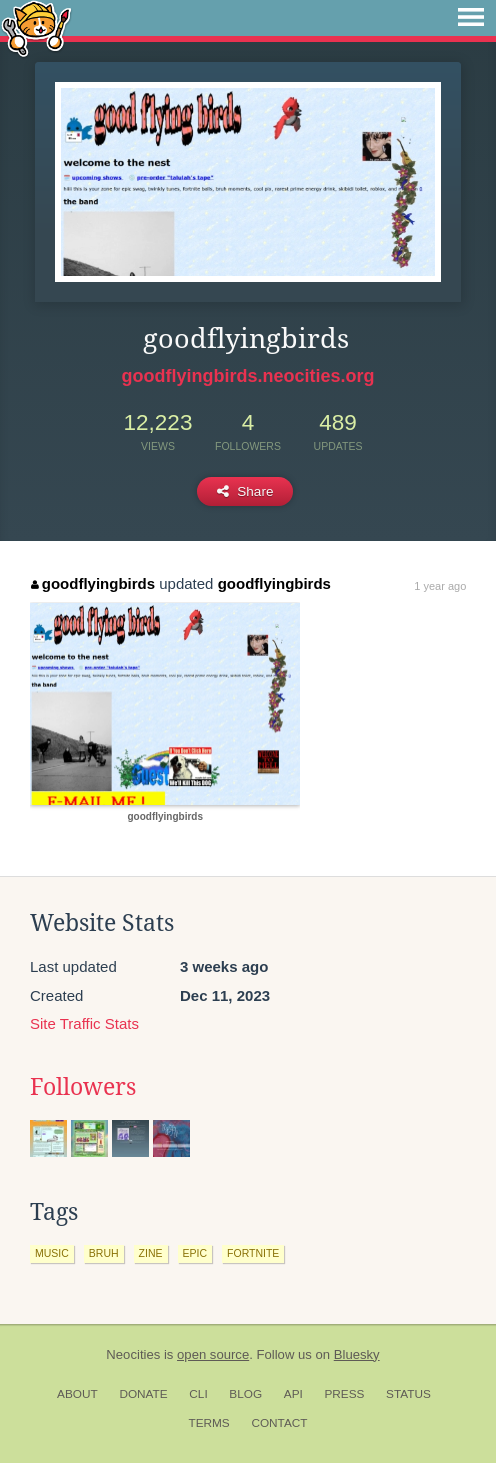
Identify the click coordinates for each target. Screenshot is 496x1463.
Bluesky (357, 1354)
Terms (208, 1423)
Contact (279, 1423)
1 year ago (440, 586)
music (52, 1253)
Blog (245, 1394)
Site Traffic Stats (84, 1023)
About (77, 1394)
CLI (198, 1394)
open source (213, 1354)
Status (408, 1394)
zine (151, 1253)
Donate (143, 1394)
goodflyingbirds (93, 583)
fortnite (253, 1253)
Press (344, 1394)
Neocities (133, 1354)
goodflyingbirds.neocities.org (247, 376)
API (293, 1394)
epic (195, 1253)
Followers (83, 1087)
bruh (104, 1253)
